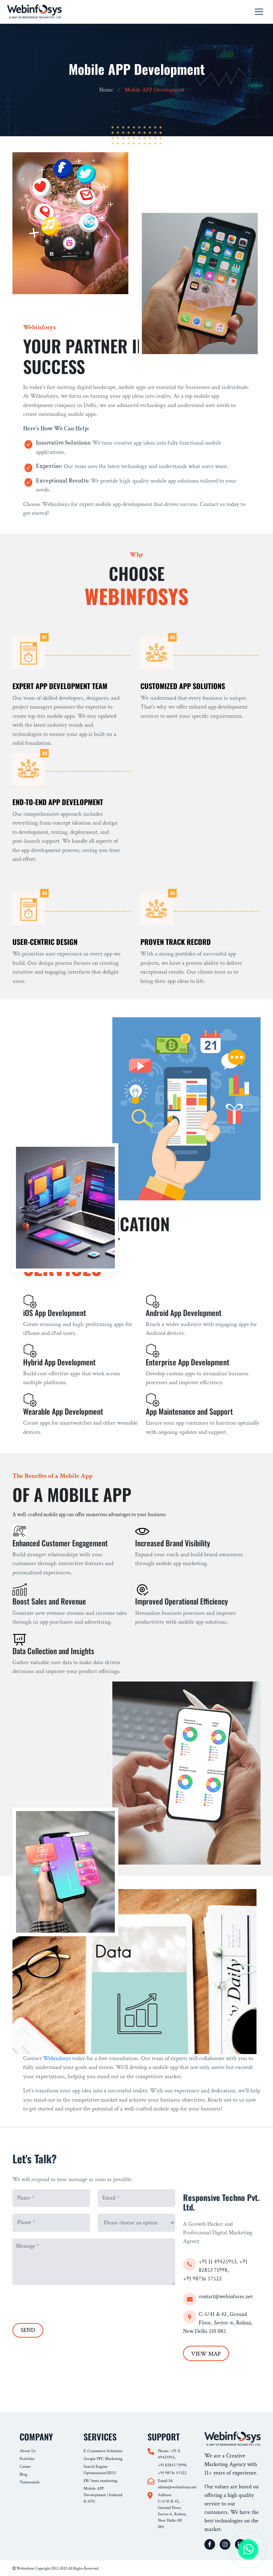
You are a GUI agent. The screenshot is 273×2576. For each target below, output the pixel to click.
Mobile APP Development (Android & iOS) (103, 2495)
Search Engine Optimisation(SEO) (100, 2470)
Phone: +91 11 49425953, (169, 2454)
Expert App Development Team (59, 686)
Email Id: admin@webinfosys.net (173, 2484)
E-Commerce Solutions (103, 2451)
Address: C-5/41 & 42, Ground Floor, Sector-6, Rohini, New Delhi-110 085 (172, 2511)
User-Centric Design (44, 941)
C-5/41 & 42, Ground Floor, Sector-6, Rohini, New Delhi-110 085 (217, 2323)
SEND (28, 2330)
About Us (28, 2451)
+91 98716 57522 (202, 2279)
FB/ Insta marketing (100, 2480)
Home (106, 89)
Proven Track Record (175, 941)
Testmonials (29, 2482)
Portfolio (27, 2458)
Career (25, 2466)
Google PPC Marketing (103, 2458)
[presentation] (66, 2302)
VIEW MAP (206, 2354)
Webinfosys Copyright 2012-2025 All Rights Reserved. (55, 2568)
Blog (23, 2474)
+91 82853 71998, (172, 2465)
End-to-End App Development (57, 802)
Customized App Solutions (182, 686)
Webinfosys (57, 2058)
